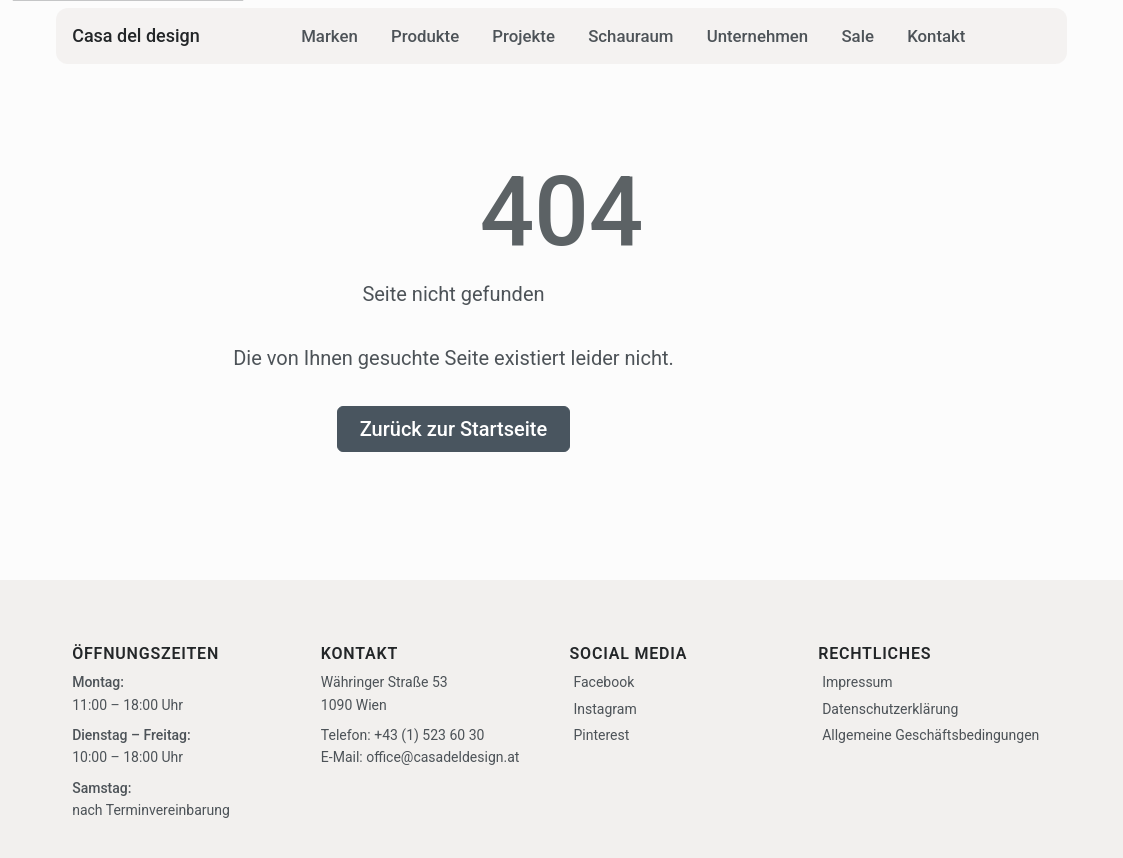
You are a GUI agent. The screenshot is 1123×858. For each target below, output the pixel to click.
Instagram (605, 709)
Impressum (857, 683)
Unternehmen (758, 36)
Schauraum (630, 36)
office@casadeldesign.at (442, 758)
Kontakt (936, 36)
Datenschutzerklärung (890, 709)
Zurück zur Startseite (454, 429)
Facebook (604, 683)
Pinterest (602, 735)
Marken (329, 36)
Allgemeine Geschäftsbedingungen (930, 735)
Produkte (425, 36)
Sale (857, 36)
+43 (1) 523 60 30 (429, 735)
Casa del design (136, 35)
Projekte (523, 36)
